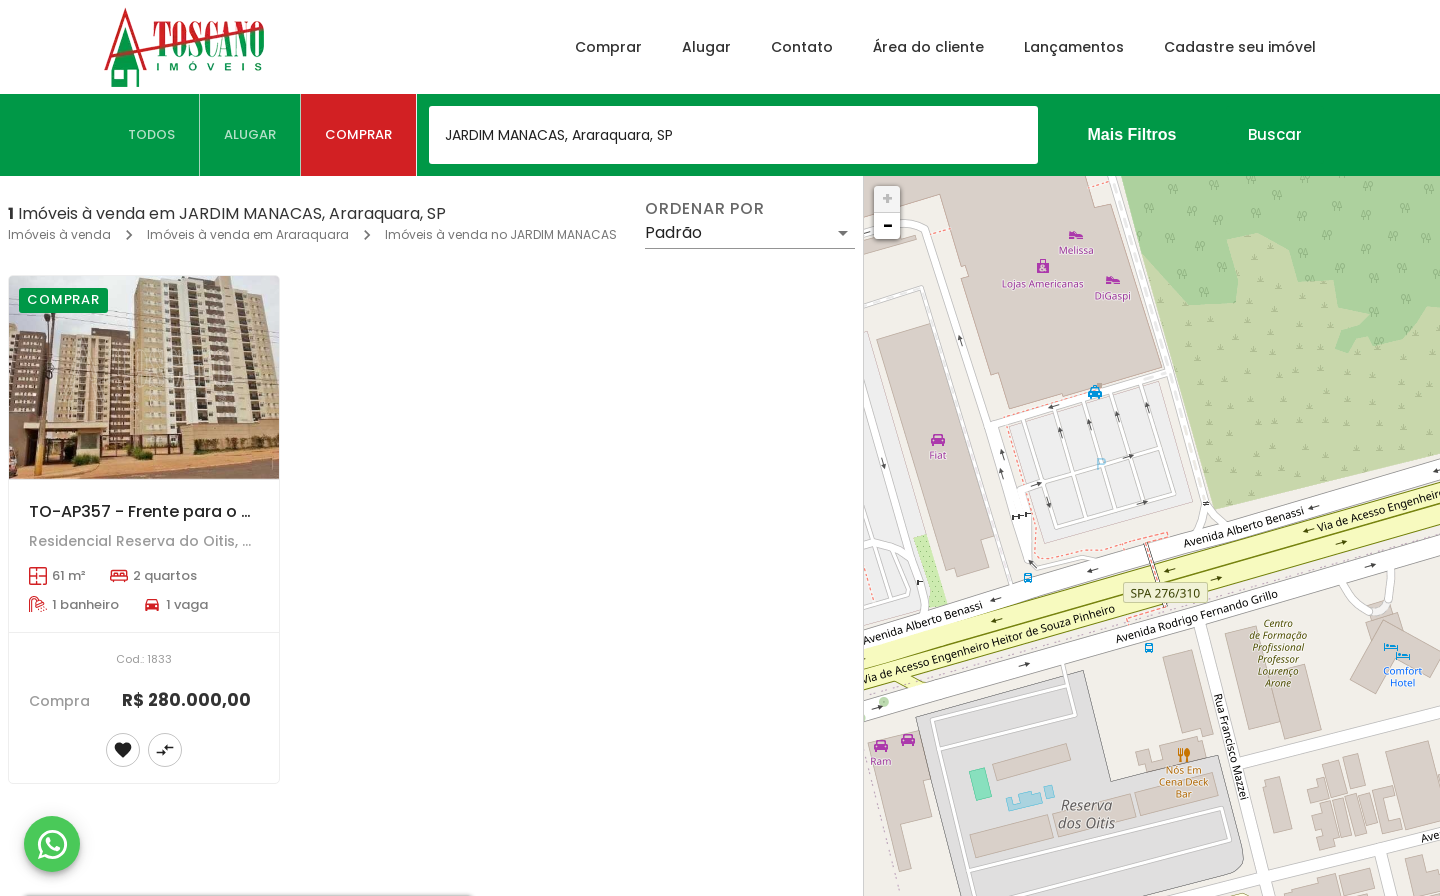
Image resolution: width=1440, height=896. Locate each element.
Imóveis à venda (59, 234)
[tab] (152, 135)
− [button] (888, 225)
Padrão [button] (673, 232)
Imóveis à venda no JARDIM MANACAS (501, 234)
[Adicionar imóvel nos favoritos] (123, 750)
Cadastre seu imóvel (1240, 47)
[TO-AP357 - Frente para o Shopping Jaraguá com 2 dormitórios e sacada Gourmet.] (144, 377)
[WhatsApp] (52, 844)
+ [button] (887, 198)
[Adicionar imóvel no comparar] (165, 750)
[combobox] (733, 135)
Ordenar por (705, 209)
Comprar (608, 47)
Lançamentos (1074, 47)
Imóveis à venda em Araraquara (248, 234)
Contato (802, 47)
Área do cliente (928, 47)
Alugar (706, 47)
